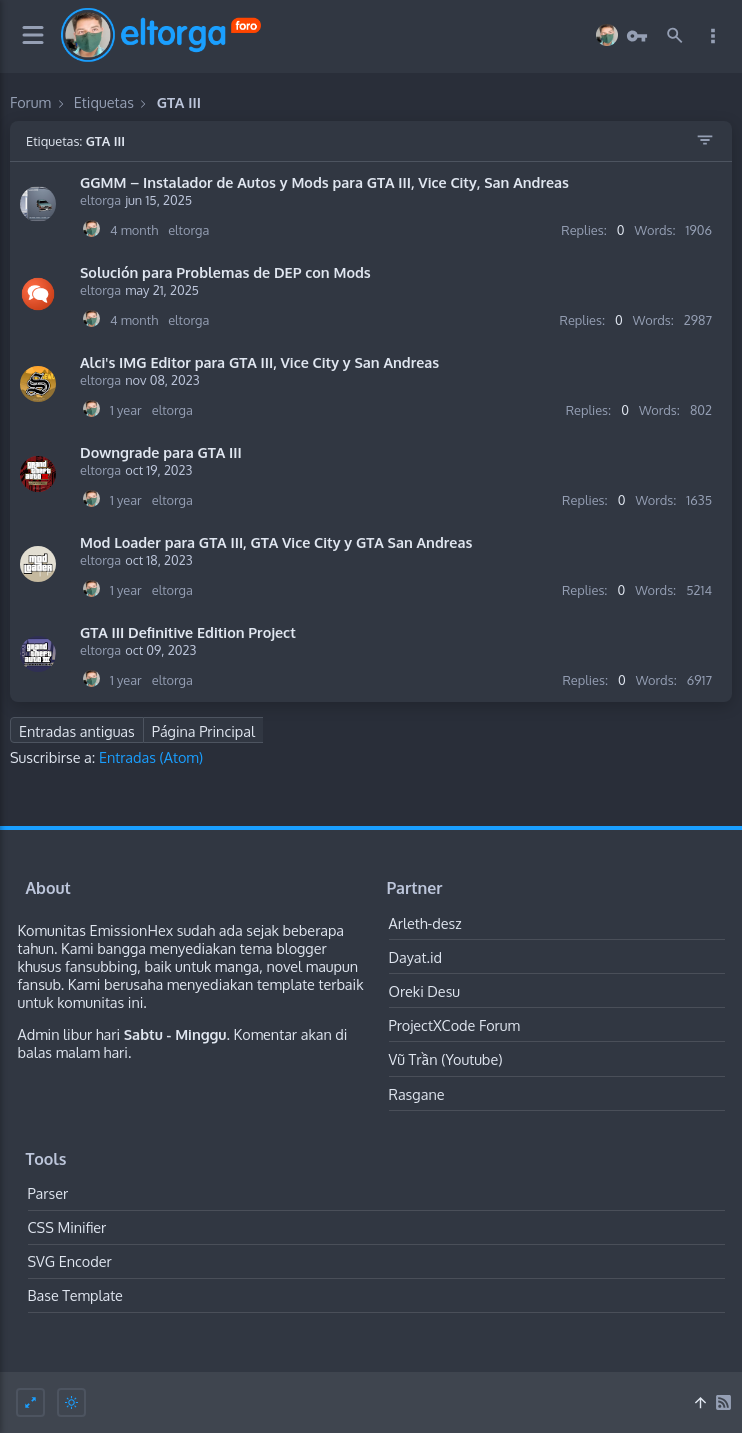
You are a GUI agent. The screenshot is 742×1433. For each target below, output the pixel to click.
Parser (48, 1193)
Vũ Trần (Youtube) (446, 1059)
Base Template (75, 1295)
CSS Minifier (67, 1227)
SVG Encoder (70, 1261)
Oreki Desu (425, 991)
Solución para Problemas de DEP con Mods (225, 272)
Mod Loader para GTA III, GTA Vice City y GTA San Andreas (276, 542)
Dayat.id (416, 957)
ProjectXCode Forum (455, 1025)
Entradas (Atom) (151, 757)
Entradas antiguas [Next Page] (77, 731)
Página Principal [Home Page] (203, 731)
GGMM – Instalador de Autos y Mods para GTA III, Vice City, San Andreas (324, 182)
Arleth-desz (425, 923)
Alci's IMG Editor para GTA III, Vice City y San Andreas (259, 362)
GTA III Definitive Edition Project (188, 632)
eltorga (100, 200)
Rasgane (417, 1094)
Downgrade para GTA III (161, 452)
